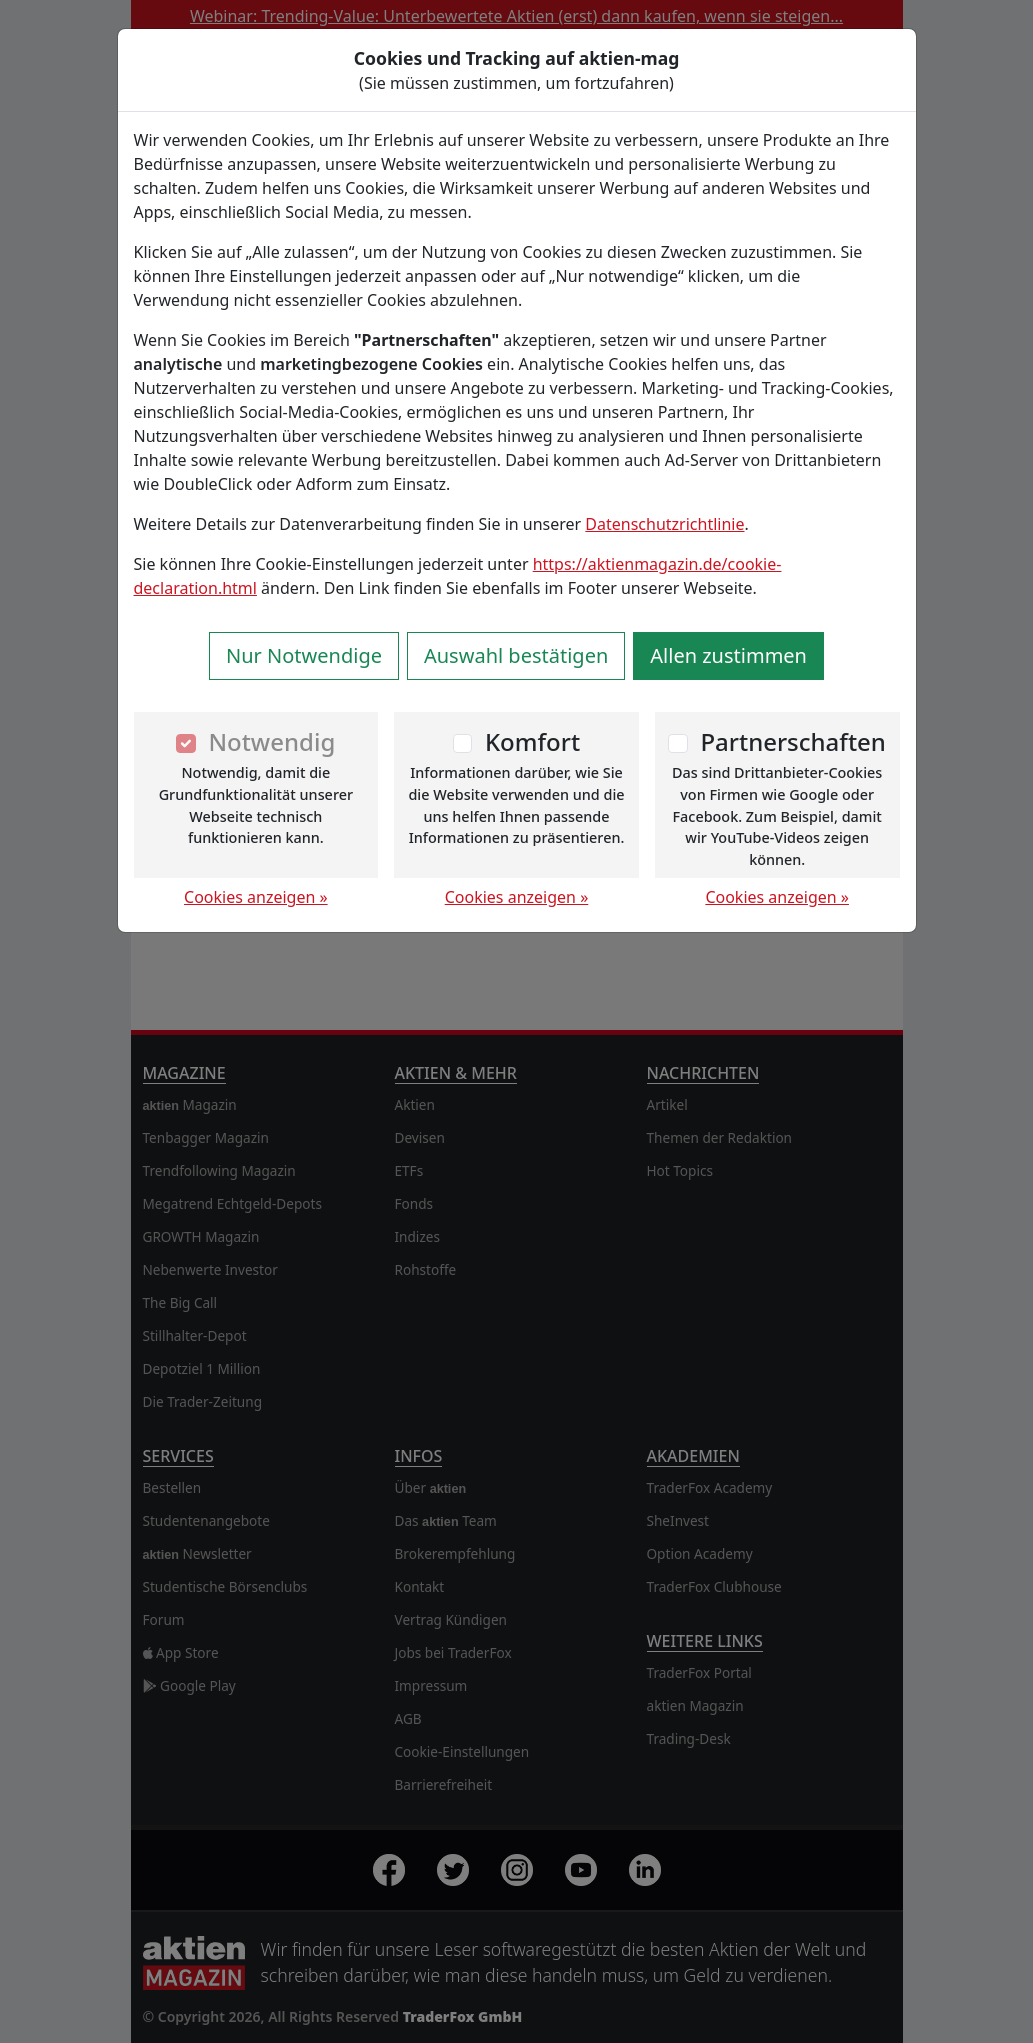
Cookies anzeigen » (256, 897)
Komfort (532, 741)
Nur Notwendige (304, 655)
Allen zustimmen (728, 655)
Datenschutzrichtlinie (664, 524)
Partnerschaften (793, 741)
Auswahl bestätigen (516, 655)
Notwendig (271, 741)
